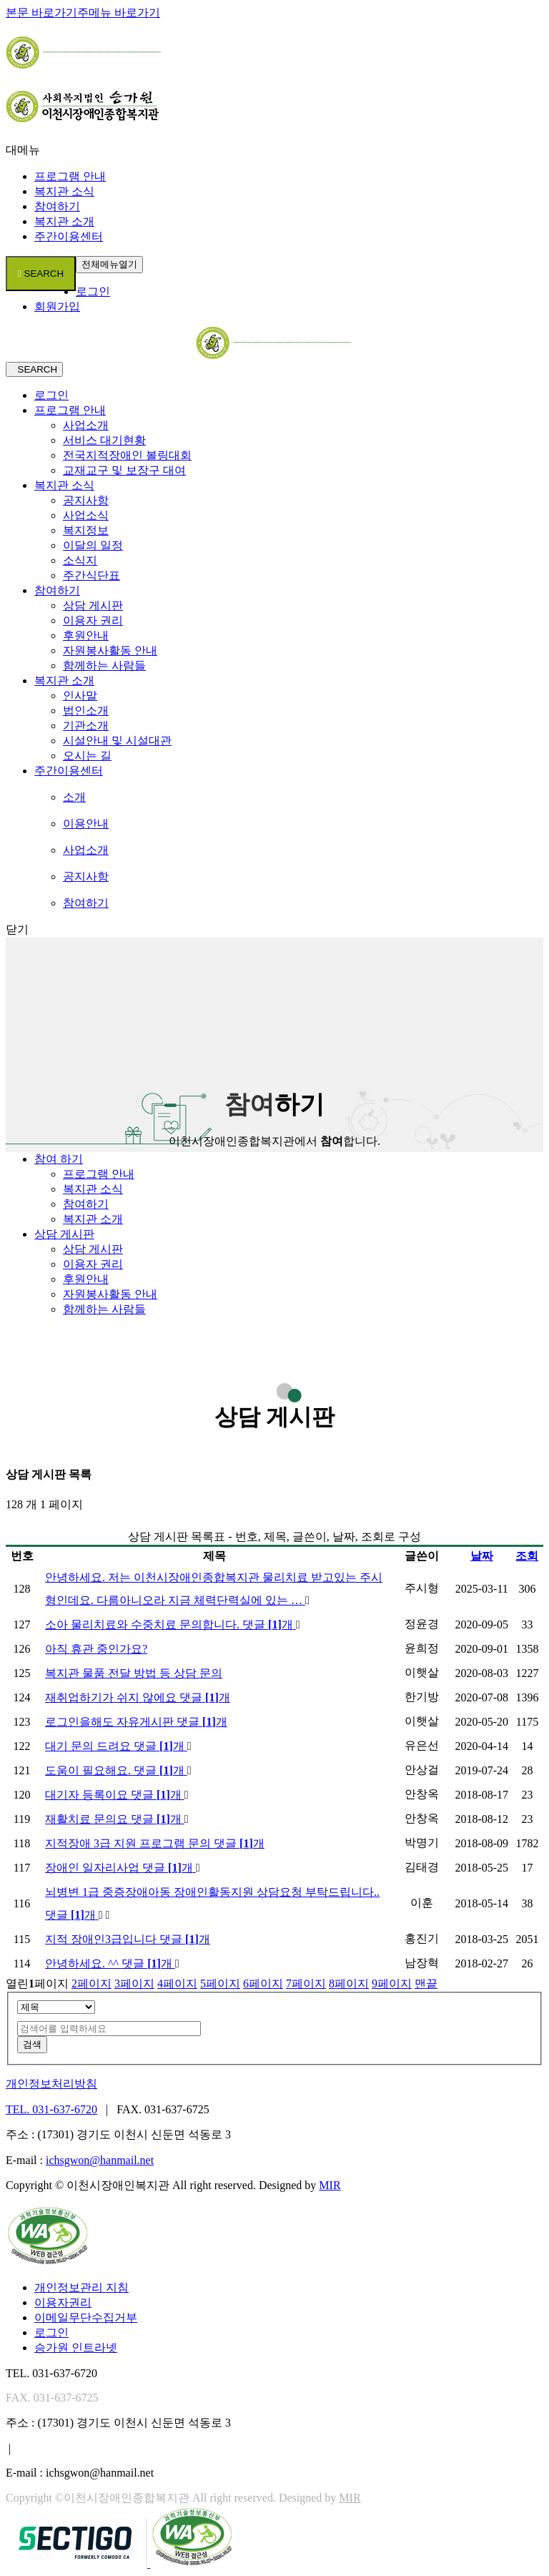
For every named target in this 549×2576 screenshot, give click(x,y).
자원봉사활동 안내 (110, 650)
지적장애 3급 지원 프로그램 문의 (154, 1843)
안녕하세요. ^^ (110, 1963)
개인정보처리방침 (51, 2084)
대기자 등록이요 (114, 1795)
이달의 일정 (93, 545)
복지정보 (86, 530)
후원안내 (86, 635)
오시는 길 (87, 755)
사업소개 (86, 425)
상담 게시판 (93, 605)
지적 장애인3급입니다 (127, 1939)
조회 (526, 1556)
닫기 (17, 929)
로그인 (93, 291)
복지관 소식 (64, 191)
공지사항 (86, 500)
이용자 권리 (93, 620)
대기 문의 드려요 (116, 1746)
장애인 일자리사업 (120, 1868)
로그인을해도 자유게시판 (136, 1722)
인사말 (80, 695)
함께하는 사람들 (104, 665)
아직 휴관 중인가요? (96, 1649)
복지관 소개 (64, 221)
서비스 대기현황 (104, 440)
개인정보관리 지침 (81, 2287)
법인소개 (86, 710)
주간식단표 (91, 575)
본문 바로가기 (41, 12)
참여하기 (57, 206)
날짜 (481, 1556)
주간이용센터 (68, 236)
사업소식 (86, 515)
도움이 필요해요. (116, 1770)
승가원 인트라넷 (75, 2347)
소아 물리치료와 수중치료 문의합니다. (170, 1624)
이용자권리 (63, 2302)
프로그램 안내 (70, 176)
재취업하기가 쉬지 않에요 (137, 1697)
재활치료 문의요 (114, 1819)
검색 (32, 2044)
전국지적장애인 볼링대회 (127, 455)
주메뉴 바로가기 (118, 12)
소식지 (80, 560)
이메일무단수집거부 (85, 2317)
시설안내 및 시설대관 (117, 740)
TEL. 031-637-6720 (51, 2109)
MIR (329, 2185)
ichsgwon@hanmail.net (100, 2160)
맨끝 (426, 1983)
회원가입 (57, 306)
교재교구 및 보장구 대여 (124, 470)
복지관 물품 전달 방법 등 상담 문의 (133, 1673)
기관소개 (86, 725)
